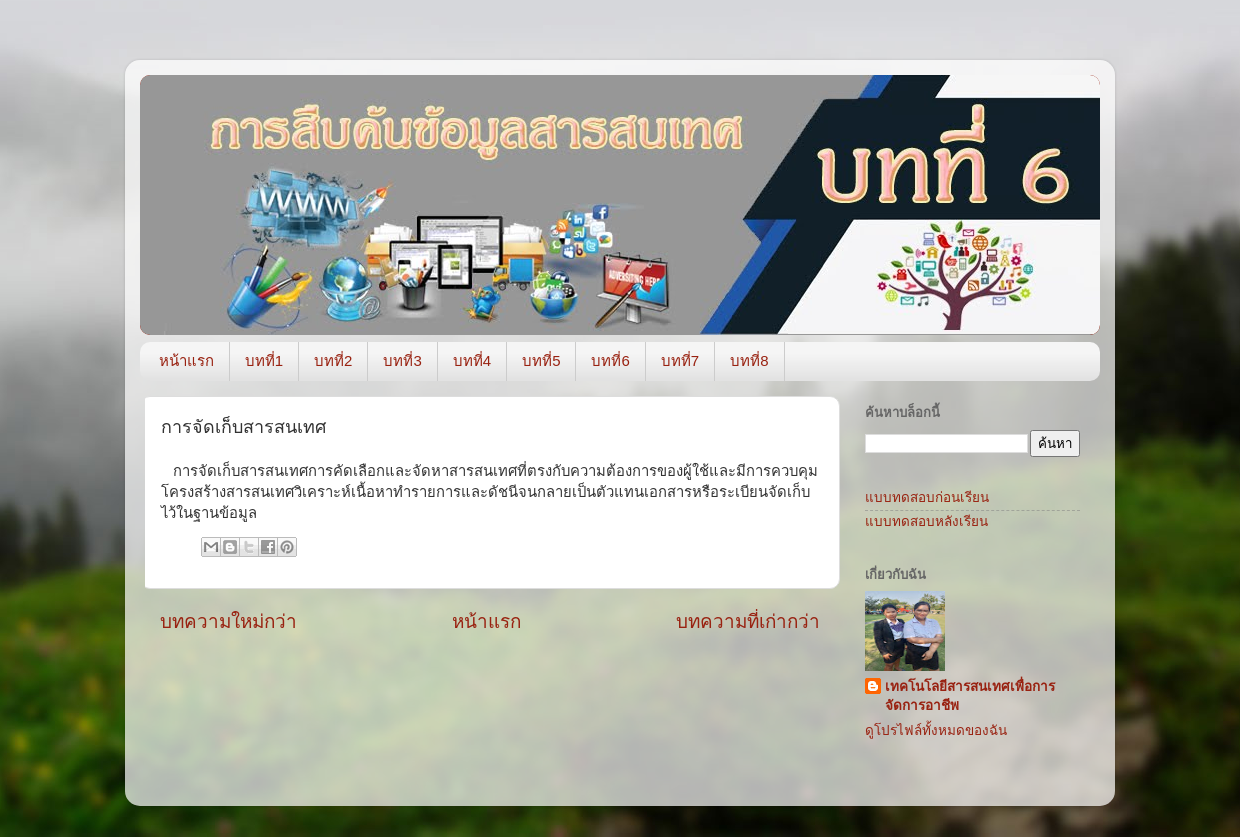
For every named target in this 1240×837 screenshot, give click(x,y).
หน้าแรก (186, 360)
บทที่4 (472, 360)
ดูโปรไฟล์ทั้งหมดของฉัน (936, 730)
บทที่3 (402, 360)
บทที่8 (749, 360)
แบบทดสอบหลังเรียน (926, 521)
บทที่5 (541, 360)
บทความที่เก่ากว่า (748, 621)
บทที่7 (680, 360)
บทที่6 (610, 360)
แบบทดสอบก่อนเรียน (927, 497)
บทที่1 (264, 360)
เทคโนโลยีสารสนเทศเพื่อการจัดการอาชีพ (970, 696)
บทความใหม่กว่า (228, 621)
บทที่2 (333, 360)
